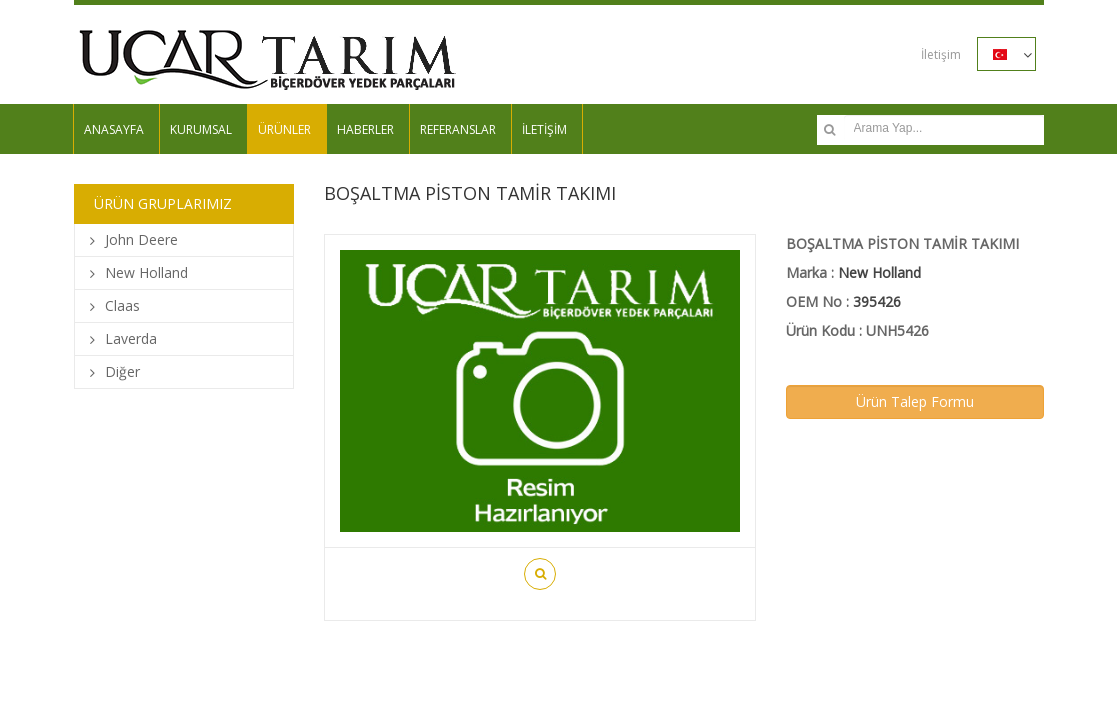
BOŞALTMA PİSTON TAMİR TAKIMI (902, 243)
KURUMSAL (201, 129)
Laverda (131, 338)
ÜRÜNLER (284, 129)
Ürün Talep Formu (915, 401)
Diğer (122, 371)
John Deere (141, 239)
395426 (877, 301)
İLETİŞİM (544, 129)
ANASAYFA (114, 129)
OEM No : (843, 301)
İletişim (941, 54)
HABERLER (365, 129)
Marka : (853, 272)
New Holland (146, 272)
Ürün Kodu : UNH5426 (857, 330)
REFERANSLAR (458, 129)
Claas (122, 305)
